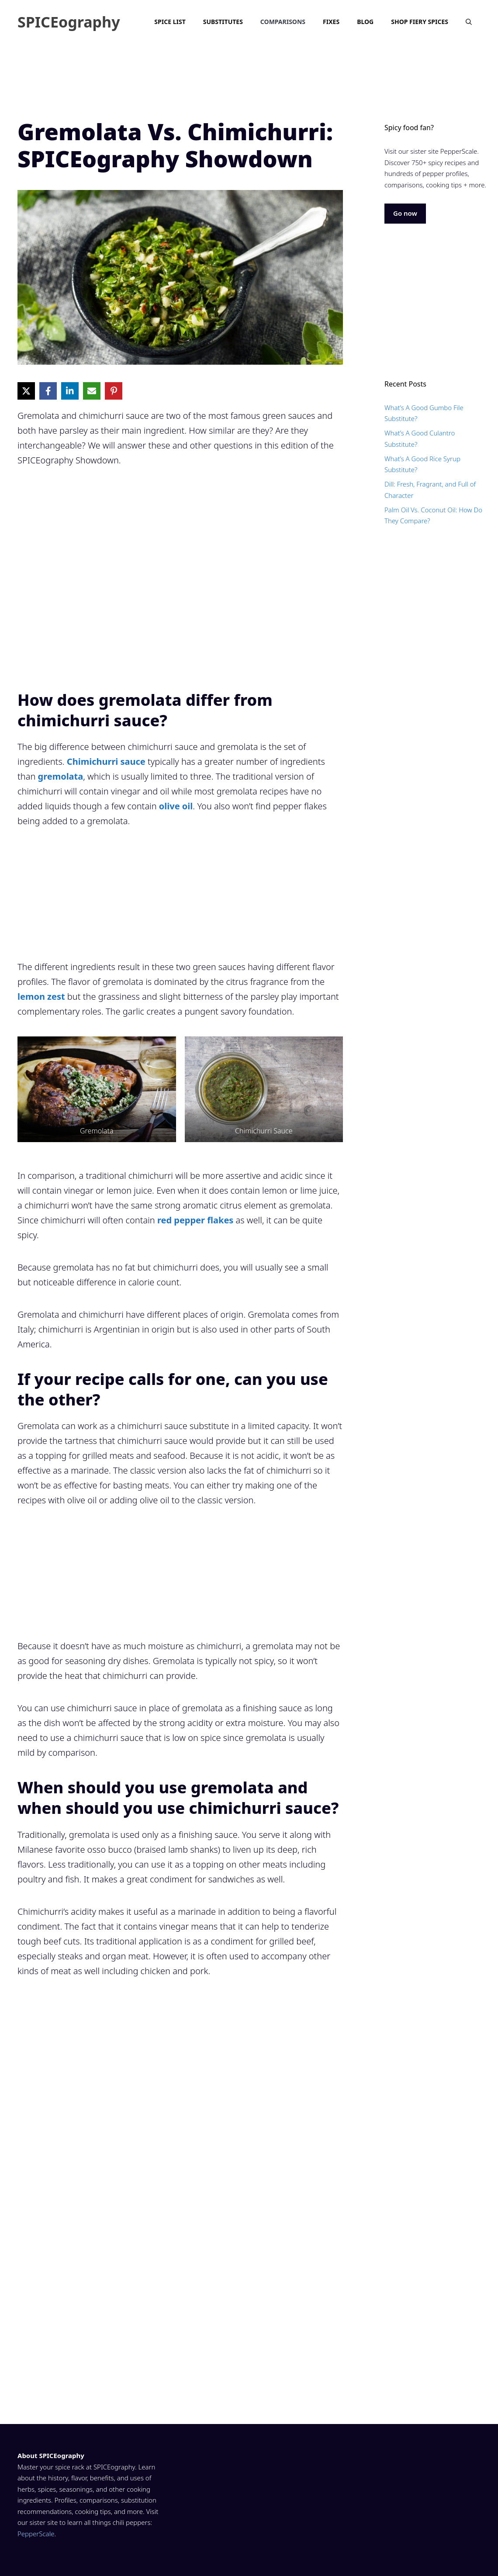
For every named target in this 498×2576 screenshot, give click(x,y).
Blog (365, 21)
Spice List (169, 21)
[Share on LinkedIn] (70, 391)
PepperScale (35, 2533)
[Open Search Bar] (469, 22)
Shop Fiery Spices (419, 21)
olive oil (176, 806)
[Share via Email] (91, 391)
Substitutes (223, 21)
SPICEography (68, 22)
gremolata (60, 776)
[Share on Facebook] (48, 391)
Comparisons (282, 21)
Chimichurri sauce (106, 761)
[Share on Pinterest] (113, 391)
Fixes (331, 21)
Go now (405, 213)
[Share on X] (26, 391)
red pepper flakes (195, 1220)
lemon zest (41, 996)
